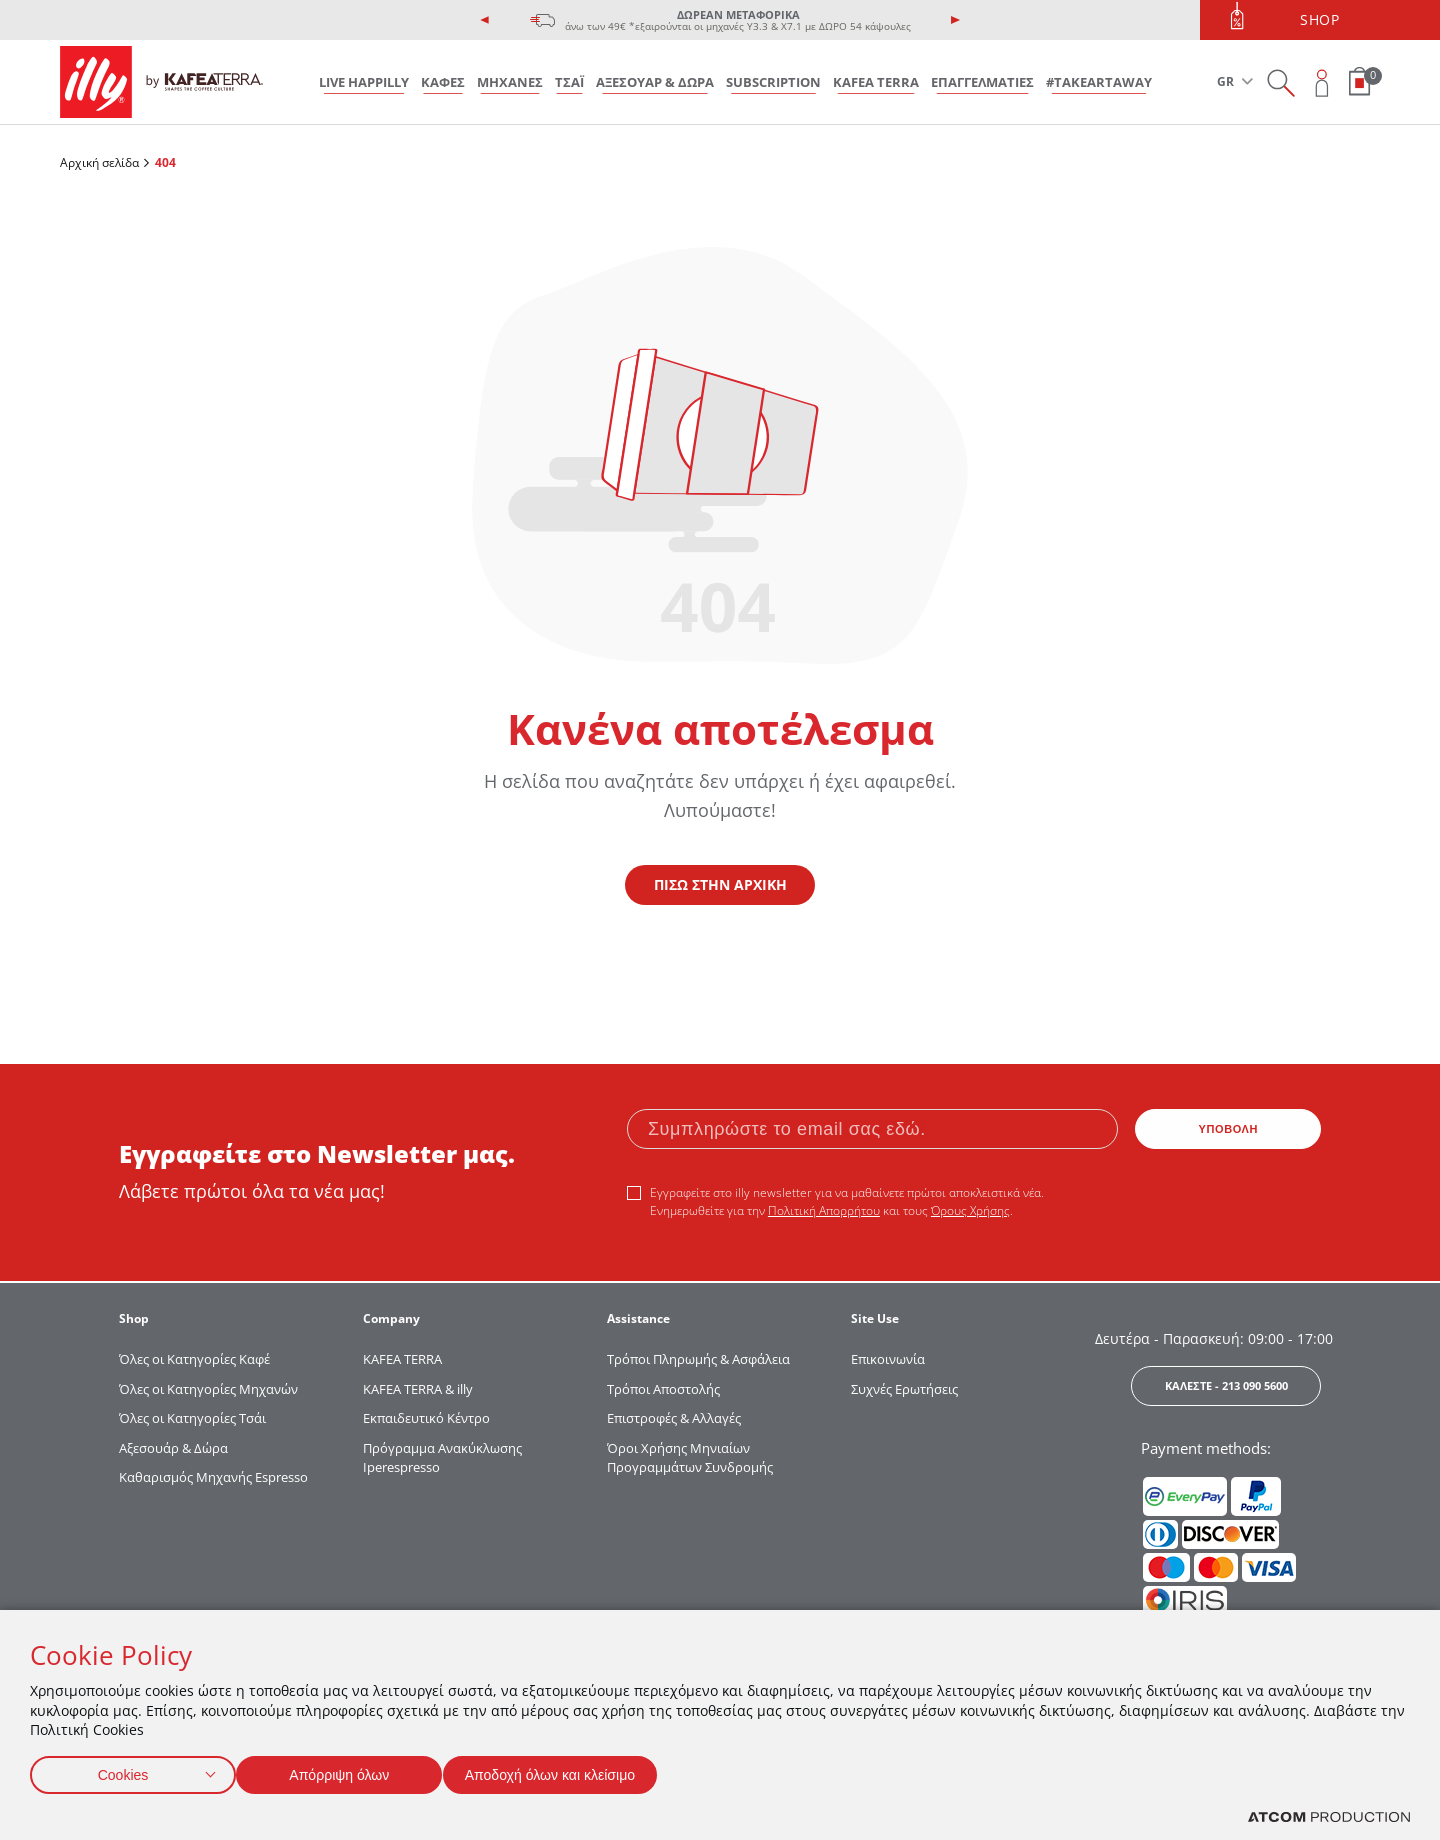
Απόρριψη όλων (349, 1770)
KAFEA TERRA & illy (418, 1389)
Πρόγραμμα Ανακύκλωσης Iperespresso (442, 1458)
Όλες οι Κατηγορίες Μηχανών (208, 1389)
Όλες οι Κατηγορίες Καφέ (194, 1359)
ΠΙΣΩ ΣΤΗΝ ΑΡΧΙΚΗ (720, 884)
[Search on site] (1280, 82)
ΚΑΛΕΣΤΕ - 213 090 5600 (1226, 1385)
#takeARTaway (1099, 82)
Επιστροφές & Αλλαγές (674, 1418)
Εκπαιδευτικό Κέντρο (426, 1418)
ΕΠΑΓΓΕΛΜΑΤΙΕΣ (982, 82)
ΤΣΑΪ (569, 82)
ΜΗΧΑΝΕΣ (510, 82)
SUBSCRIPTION (773, 82)
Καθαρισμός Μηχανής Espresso (213, 1477)
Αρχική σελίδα (99, 162)
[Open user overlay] (1322, 82)
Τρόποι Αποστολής (663, 1389)
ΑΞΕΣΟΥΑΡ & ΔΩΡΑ (655, 82)
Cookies (123, 1770)
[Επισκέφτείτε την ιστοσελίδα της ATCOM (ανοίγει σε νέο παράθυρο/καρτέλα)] (1329, 1817)
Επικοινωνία (888, 1359)
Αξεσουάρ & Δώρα (173, 1448)
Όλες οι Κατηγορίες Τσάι (192, 1418)
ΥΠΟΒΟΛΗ (1229, 1129)
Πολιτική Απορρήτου (824, 1210)
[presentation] (485, 20)
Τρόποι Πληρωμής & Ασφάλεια (698, 1359)
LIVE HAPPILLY (364, 82)
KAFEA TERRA (876, 82)
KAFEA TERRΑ (402, 1359)
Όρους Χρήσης (970, 1210)
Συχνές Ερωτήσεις (904, 1389)
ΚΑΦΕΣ (443, 82)
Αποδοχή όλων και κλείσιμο (581, 1770)
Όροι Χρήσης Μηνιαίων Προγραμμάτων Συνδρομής (691, 1458)
